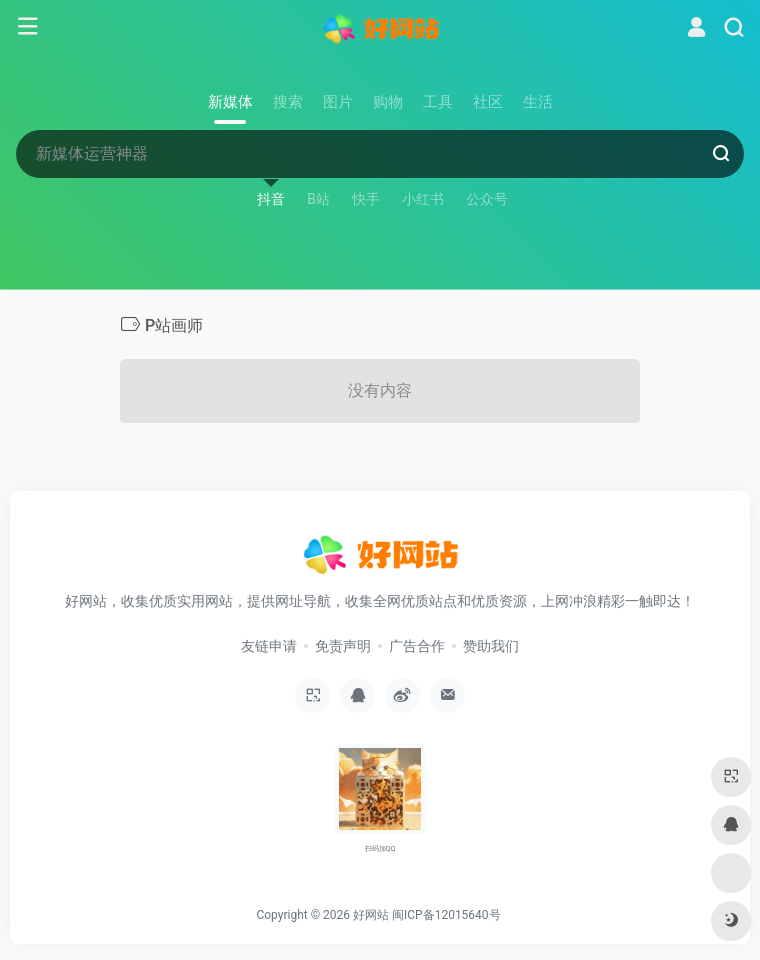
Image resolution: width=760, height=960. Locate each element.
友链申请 (269, 646)
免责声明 (343, 646)
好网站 (371, 915)
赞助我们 (491, 646)
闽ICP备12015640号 (446, 915)
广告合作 (417, 646)
